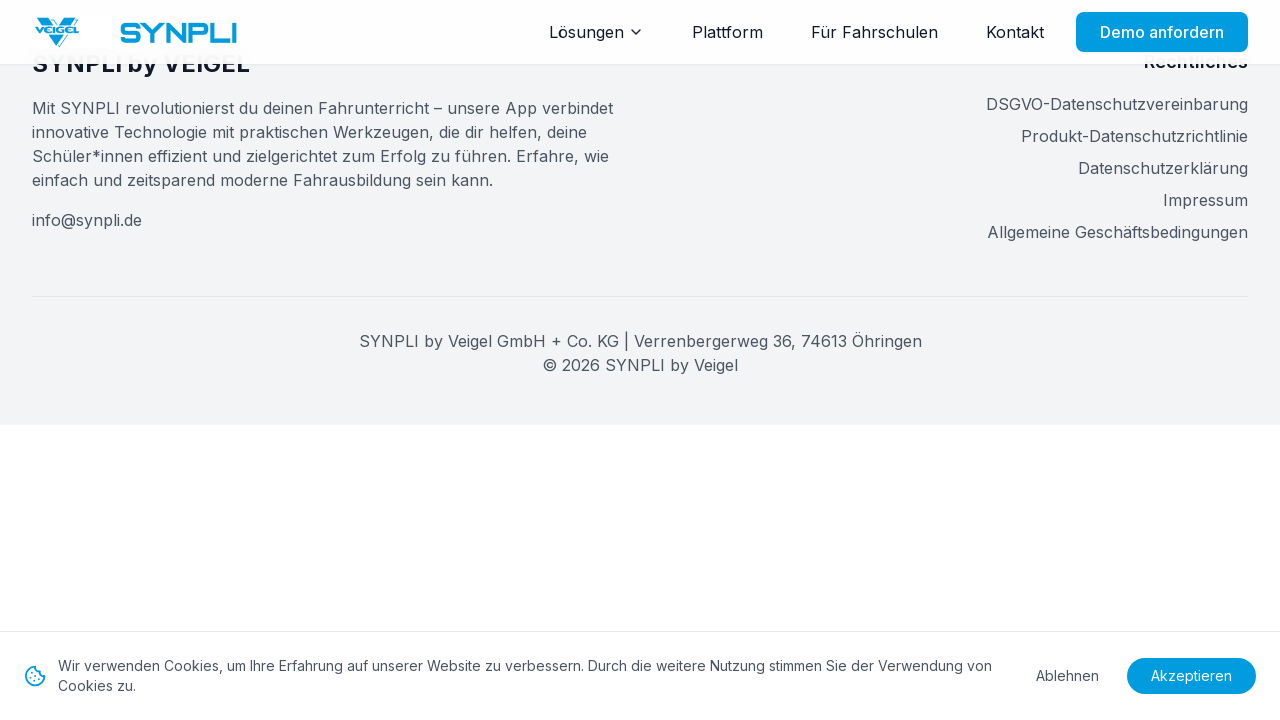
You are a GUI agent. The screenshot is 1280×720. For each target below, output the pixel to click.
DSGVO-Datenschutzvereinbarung (1117, 104)
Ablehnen (1067, 675)
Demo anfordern (1162, 32)
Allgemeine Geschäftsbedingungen (1117, 232)
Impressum (1205, 200)
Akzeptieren (1191, 675)
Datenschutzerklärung (1163, 168)
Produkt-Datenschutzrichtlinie (1134, 136)
